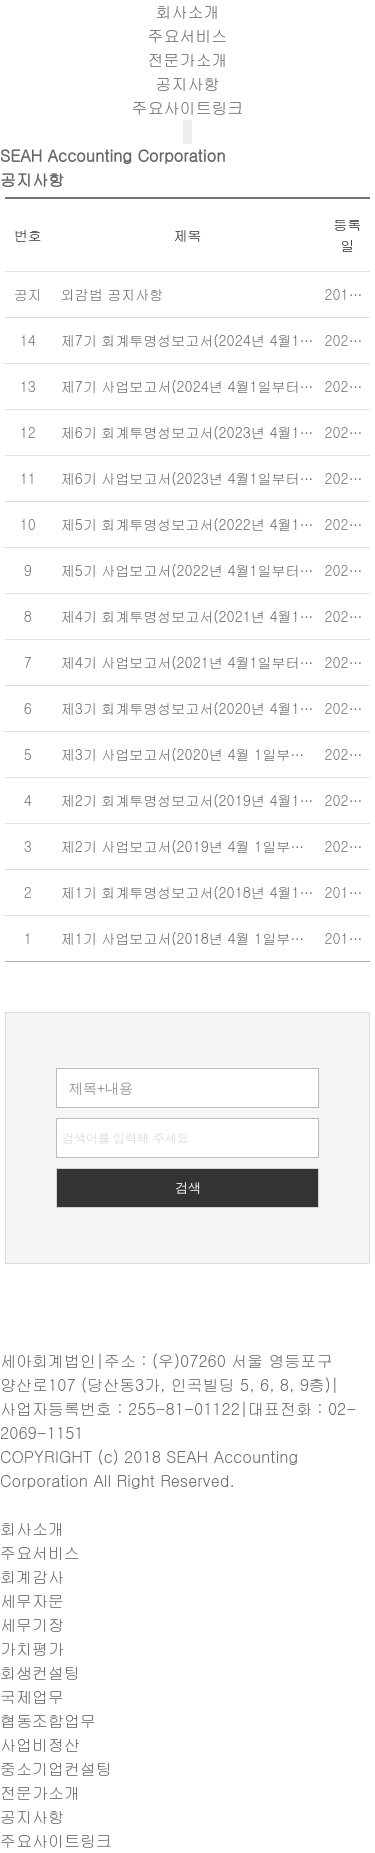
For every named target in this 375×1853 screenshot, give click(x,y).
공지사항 (188, 83)
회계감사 (32, 1576)
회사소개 (188, 11)
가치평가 (32, 1648)
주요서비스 (188, 35)
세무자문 (32, 1600)
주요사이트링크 (188, 107)
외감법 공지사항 (112, 294)
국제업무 (32, 1696)
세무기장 (32, 1624)
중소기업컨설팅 (56, 1768)
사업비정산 (40, 1744)
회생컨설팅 (40, 1672)
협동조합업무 (48, 1720)
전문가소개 (188, 59)
